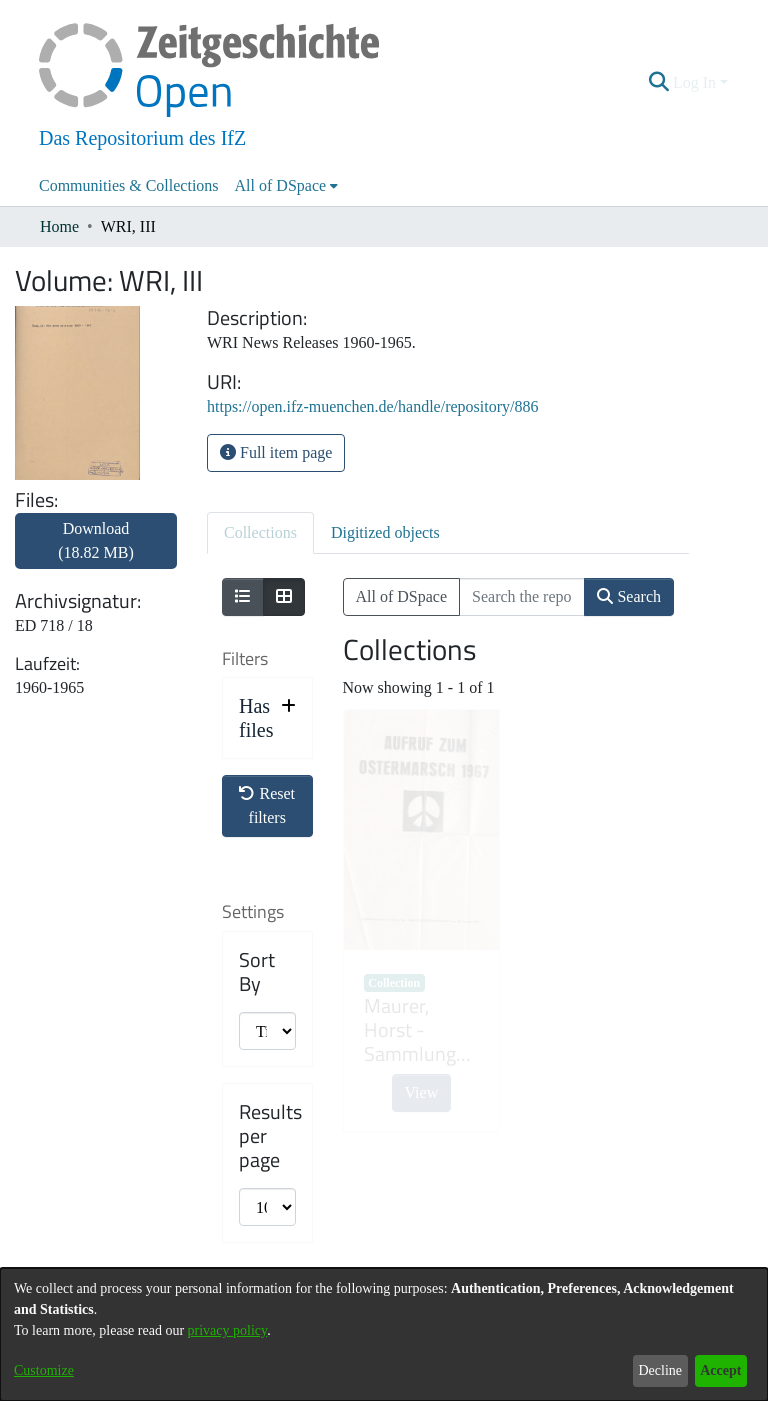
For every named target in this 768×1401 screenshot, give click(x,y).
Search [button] (629, 596)
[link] (96, 552)
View (422, 1092)
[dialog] (384, 1334)
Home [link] (59, 226)
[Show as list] (243, 597)
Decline (660, 1370)
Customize (44, 1370)
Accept (720, 1370)
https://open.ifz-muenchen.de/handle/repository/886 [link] (372, 406)
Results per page (270, 1136)
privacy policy (228, 1330)
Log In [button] (696, 82)
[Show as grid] (284, 597)
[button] (659, 83)
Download (96, 540)
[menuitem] (287, 186)
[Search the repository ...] (522, 597)
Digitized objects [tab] (385, 532)
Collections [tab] (260, 532)
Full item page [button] (276, 452)
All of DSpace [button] (281, 185)
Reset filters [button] (267, 805)
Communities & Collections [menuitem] (129, 185)
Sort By (257, 972)
